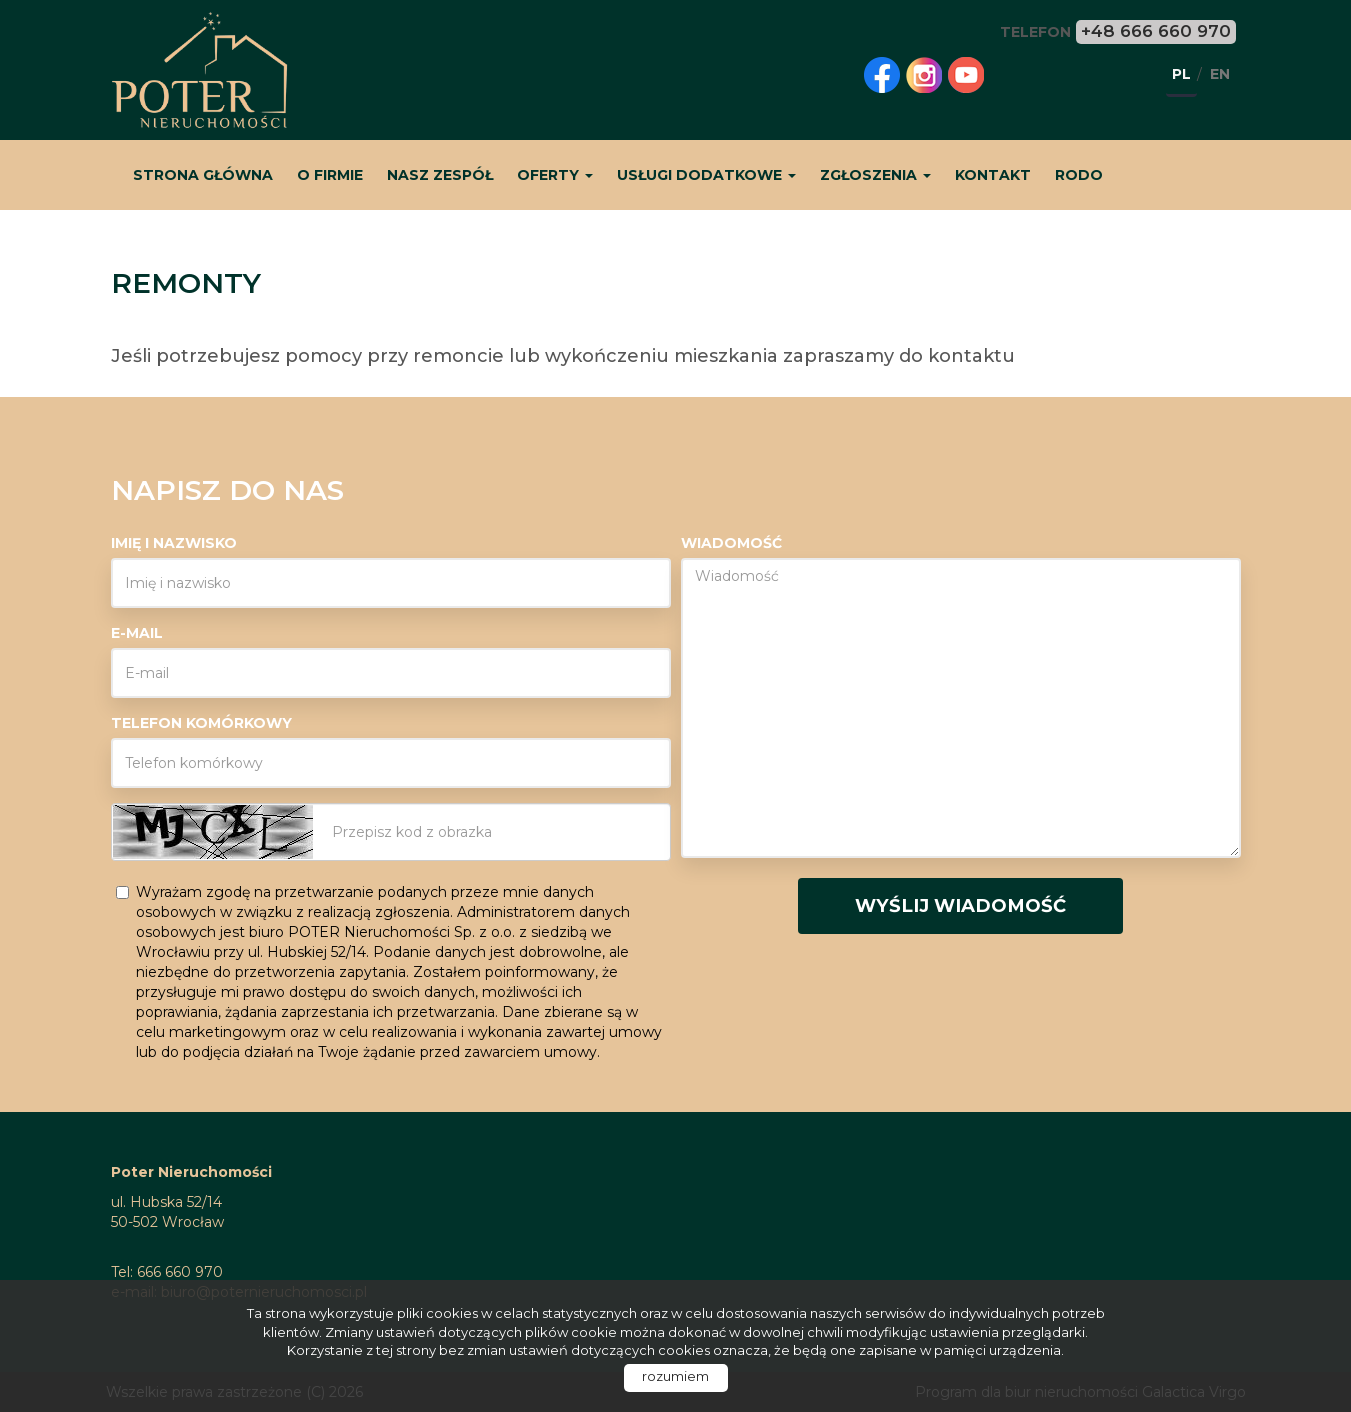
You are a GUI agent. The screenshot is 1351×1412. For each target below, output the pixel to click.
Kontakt (993, 175)
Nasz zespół (440, 175)
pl (1181, 74)
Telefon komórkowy (201, 723)
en (1220, 74)
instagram (924, 75)
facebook (882, 75)
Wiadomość (731, 543)
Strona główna (203, 175)
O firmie (330, 175)
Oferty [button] (555, 175)
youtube (966, 75)
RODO (1079, 175)
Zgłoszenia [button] (875, 175)
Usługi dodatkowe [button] (706, 175)
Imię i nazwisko (174, 543)
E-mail (137, 633)
